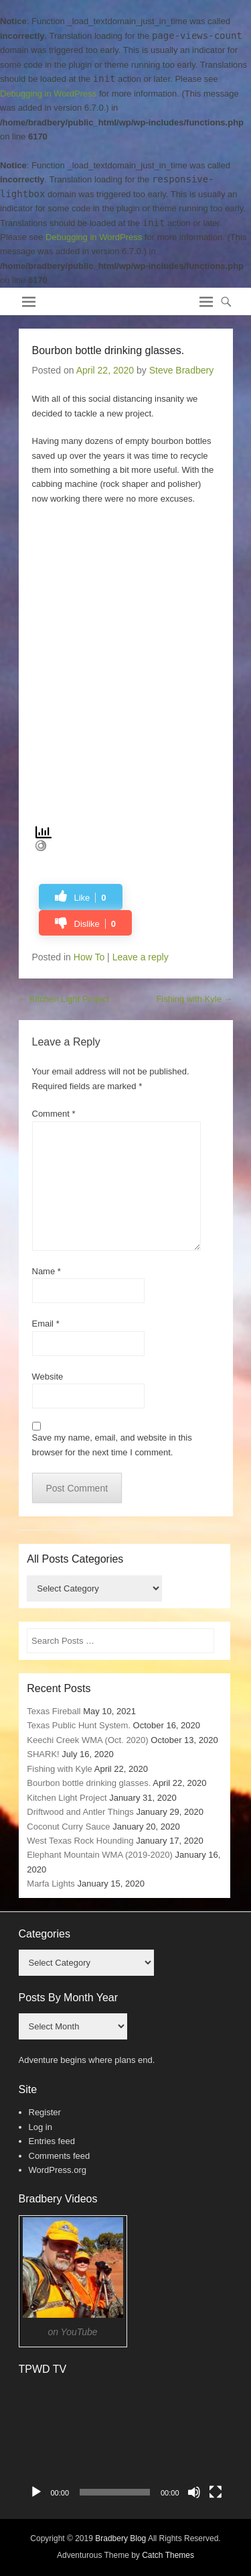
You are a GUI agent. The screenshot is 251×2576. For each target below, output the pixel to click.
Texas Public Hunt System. (79, 1725)
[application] (126, 2445)
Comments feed (59, 2156)
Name (46, 1271)
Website (48, 1376)
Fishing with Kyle (194, 999)
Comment (54, 1114)
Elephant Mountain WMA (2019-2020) (100, 1855)
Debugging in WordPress (48, 94)
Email (46, 1324)
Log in (40, 2127)
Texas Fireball (53, 1711)
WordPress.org (57, 2170)
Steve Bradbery (181, 370)
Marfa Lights (51, 1884)
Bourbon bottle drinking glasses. (89, 1783)
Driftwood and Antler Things (80, 1812)
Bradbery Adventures (96, 297)
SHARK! (43, 1754)
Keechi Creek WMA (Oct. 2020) (87, 1740)
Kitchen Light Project (64, 999)
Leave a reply (140, 957)
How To (89, 957)
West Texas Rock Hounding (80, 1841)
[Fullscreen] (215, 2492)
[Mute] (194, 2492)
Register (45, 2112)
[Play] (36, 2492)
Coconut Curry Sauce (68, 1827)
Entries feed (52, 2141)
